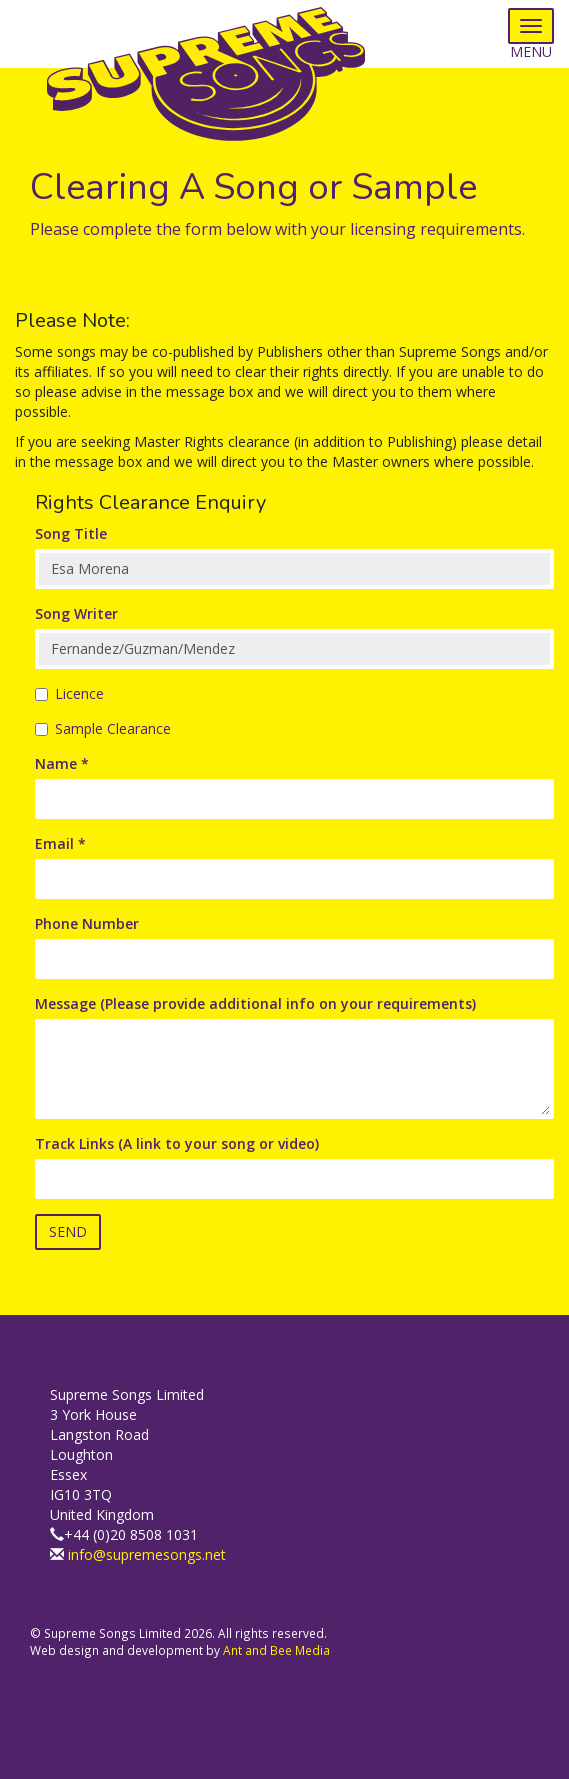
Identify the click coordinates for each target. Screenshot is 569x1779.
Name (62, 763)
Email (60, 843)
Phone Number (87, 923)
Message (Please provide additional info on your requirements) (255, 1003)
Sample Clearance (103, 728)
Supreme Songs (220, 75)
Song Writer (76, 613)
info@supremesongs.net (147, 1554)
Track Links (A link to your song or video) (177, 1143)
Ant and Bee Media (276, 1650)
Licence (69, 693)
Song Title (71, 533)
